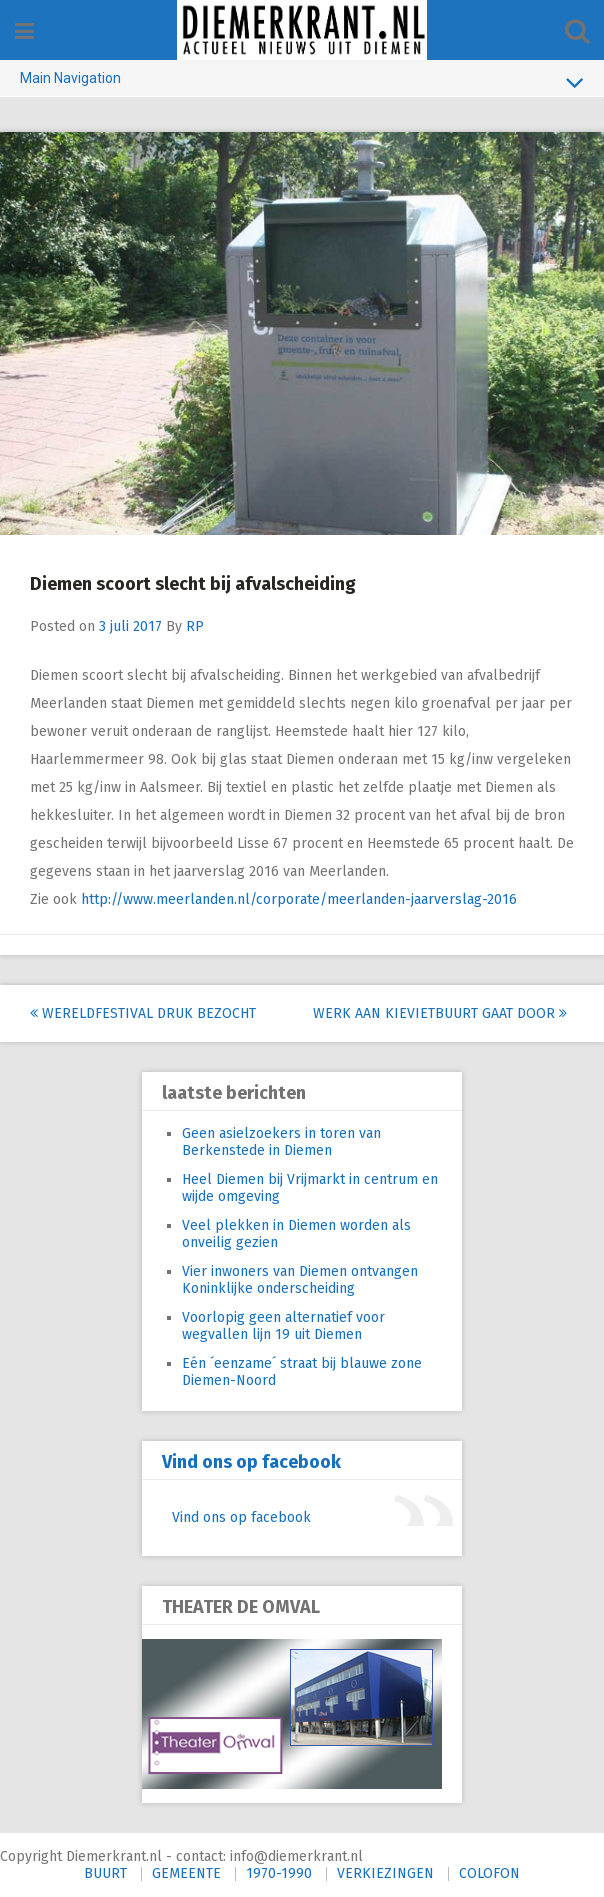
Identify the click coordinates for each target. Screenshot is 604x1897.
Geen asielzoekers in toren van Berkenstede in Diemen (281, 1142)
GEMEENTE (186, 1873)
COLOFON (489, 1873)
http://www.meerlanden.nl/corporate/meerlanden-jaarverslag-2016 (299, 899)
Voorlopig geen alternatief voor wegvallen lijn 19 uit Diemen (283, 1326)
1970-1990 (279, 1873)
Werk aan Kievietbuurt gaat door (440, 1013)
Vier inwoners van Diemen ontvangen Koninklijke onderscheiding (300, 1280)
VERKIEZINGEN (385, 1873)
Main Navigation (302, 82)
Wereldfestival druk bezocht (143, 1013)
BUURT (105, 1873)
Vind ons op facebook (251, 1462)
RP (195, 626)
